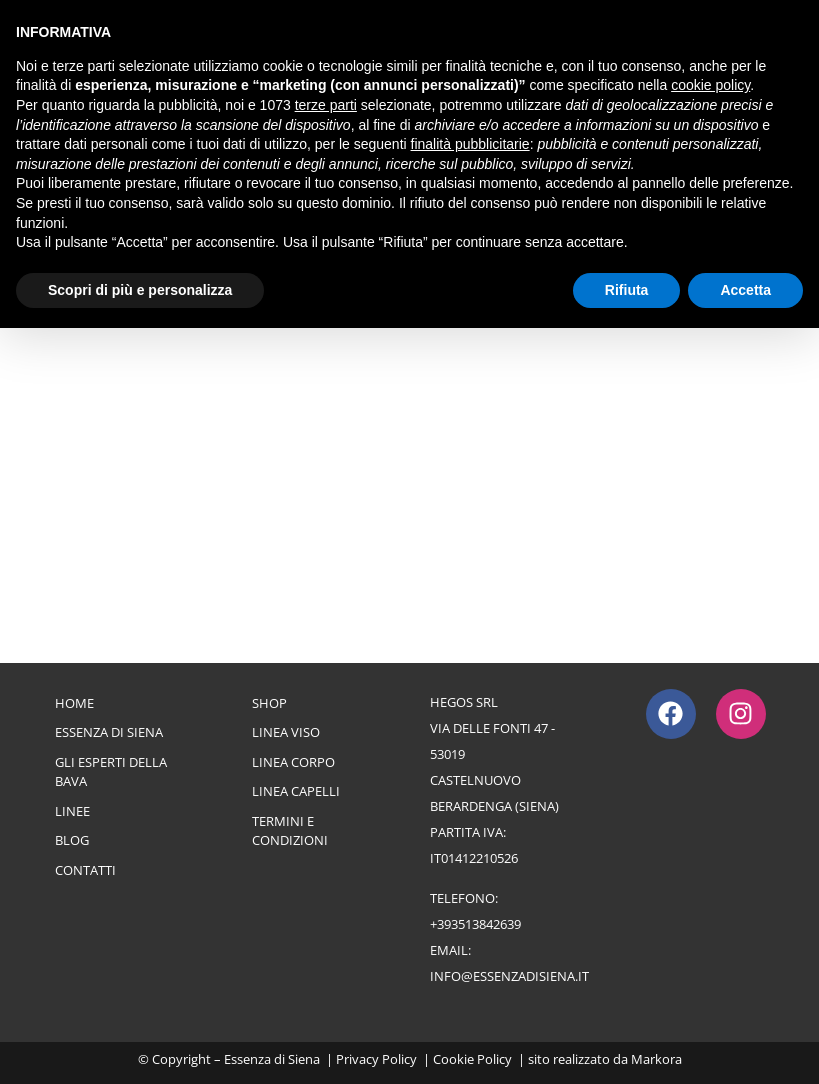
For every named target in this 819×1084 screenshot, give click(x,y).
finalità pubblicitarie (470, 144)
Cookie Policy (472, 1059)
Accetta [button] (745, 290)
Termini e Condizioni (290, 831)
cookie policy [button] (710, 85)
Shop (269, 703)
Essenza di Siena (109, 732)
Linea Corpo (293, 762)
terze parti (326, 105)
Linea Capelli (296, 791)
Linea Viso (286, 732)
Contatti (85, 870)
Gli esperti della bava (111, 772)
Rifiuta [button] (627, 290)
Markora (656, 1059)
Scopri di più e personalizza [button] (140, 290)
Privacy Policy (376, 1059)
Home (74, 703)
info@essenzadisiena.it (509, 976)
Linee (72, 811)
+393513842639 (475, 924)
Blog (72, 840)
